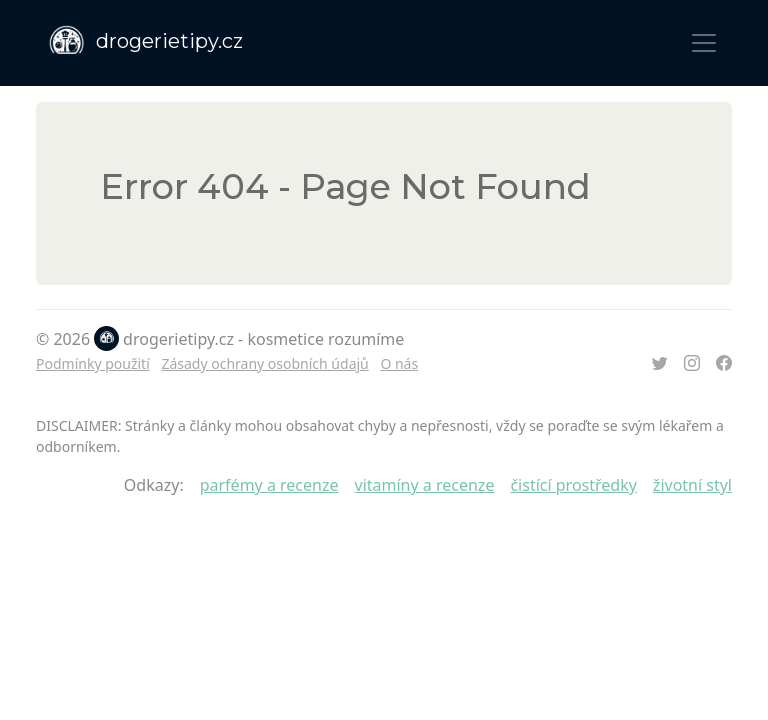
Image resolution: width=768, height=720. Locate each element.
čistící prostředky (573, 485)
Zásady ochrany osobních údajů (264, 363)
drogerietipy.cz (139, 43)
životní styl (692, 485)
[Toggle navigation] (704, 43)
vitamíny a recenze (425, 485)
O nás (399, 363)
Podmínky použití (93, 363)
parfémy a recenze (269, 485)
